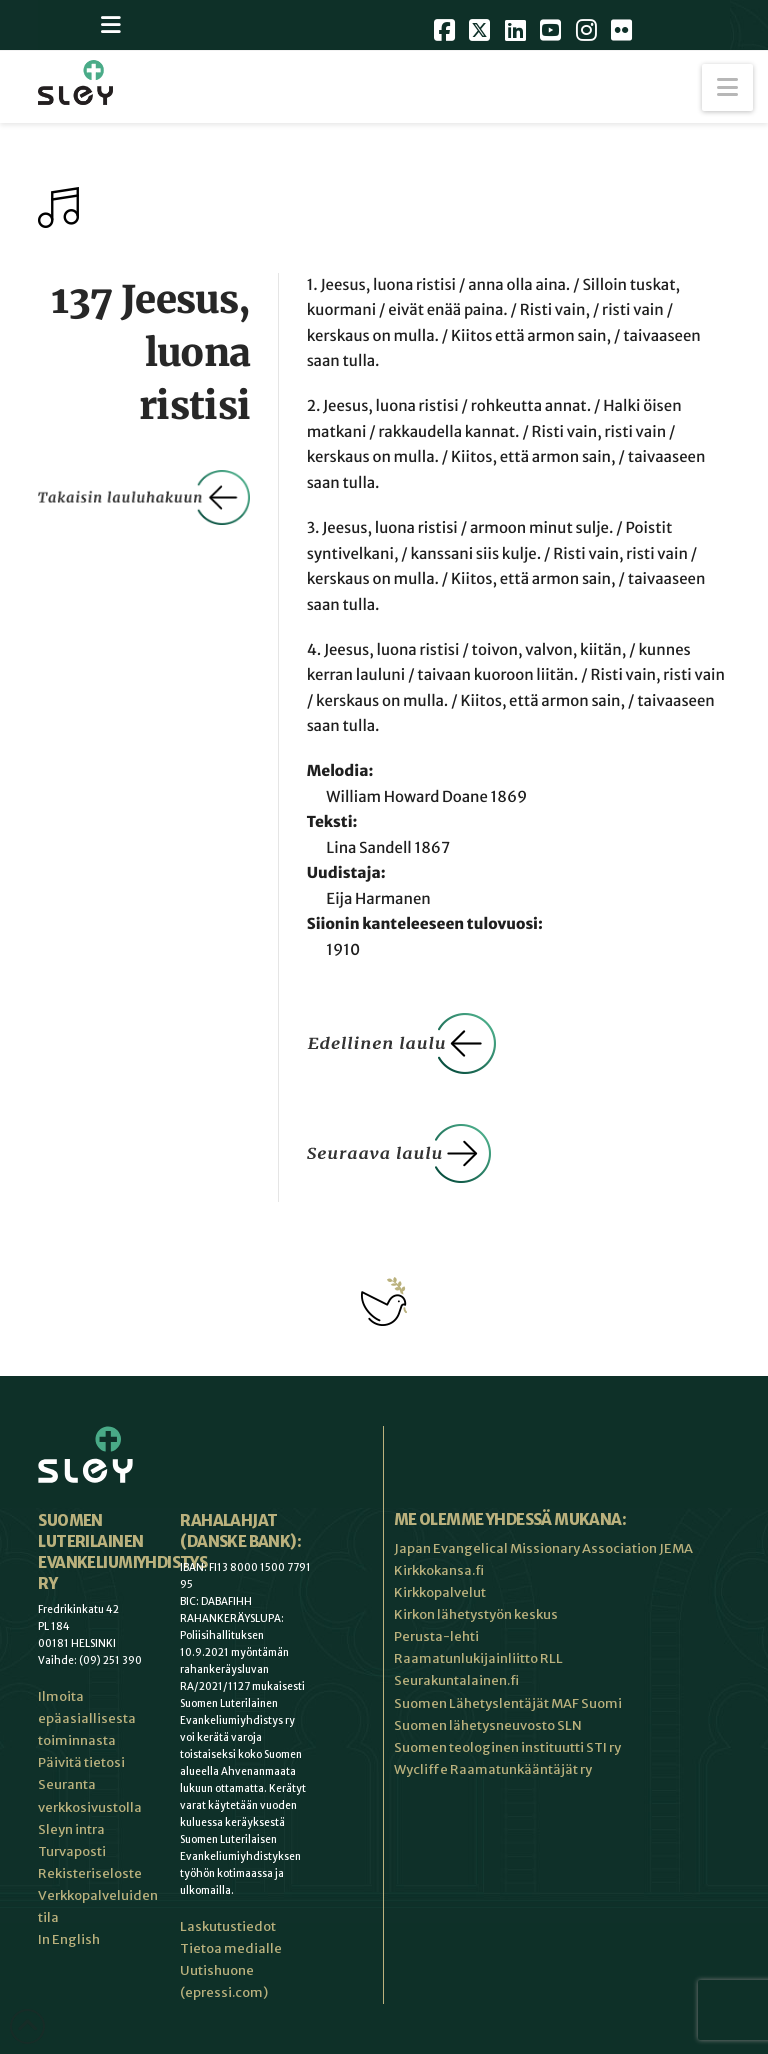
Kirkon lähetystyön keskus (476, 1614)
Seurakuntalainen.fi (456, 1680)
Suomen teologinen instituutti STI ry (507, 1747)
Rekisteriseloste (90, 1873)
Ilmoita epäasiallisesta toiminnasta (87, 1718)
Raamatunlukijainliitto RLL (478, 1658)
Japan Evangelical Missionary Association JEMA (543, 1548)
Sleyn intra (71, 1829)
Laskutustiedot (228, 1926)
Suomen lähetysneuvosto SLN (488, 1725)
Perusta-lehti (436, 1636)
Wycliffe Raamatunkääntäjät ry (493, 1769)
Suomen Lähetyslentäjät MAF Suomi (508, 1703)
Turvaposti (72, 1851)
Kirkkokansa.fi (439, 1570)
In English (69, 1939)
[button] (727, 87)
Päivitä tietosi (81, 1762)
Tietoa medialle (231, 1948)
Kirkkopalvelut (440, 1592)
